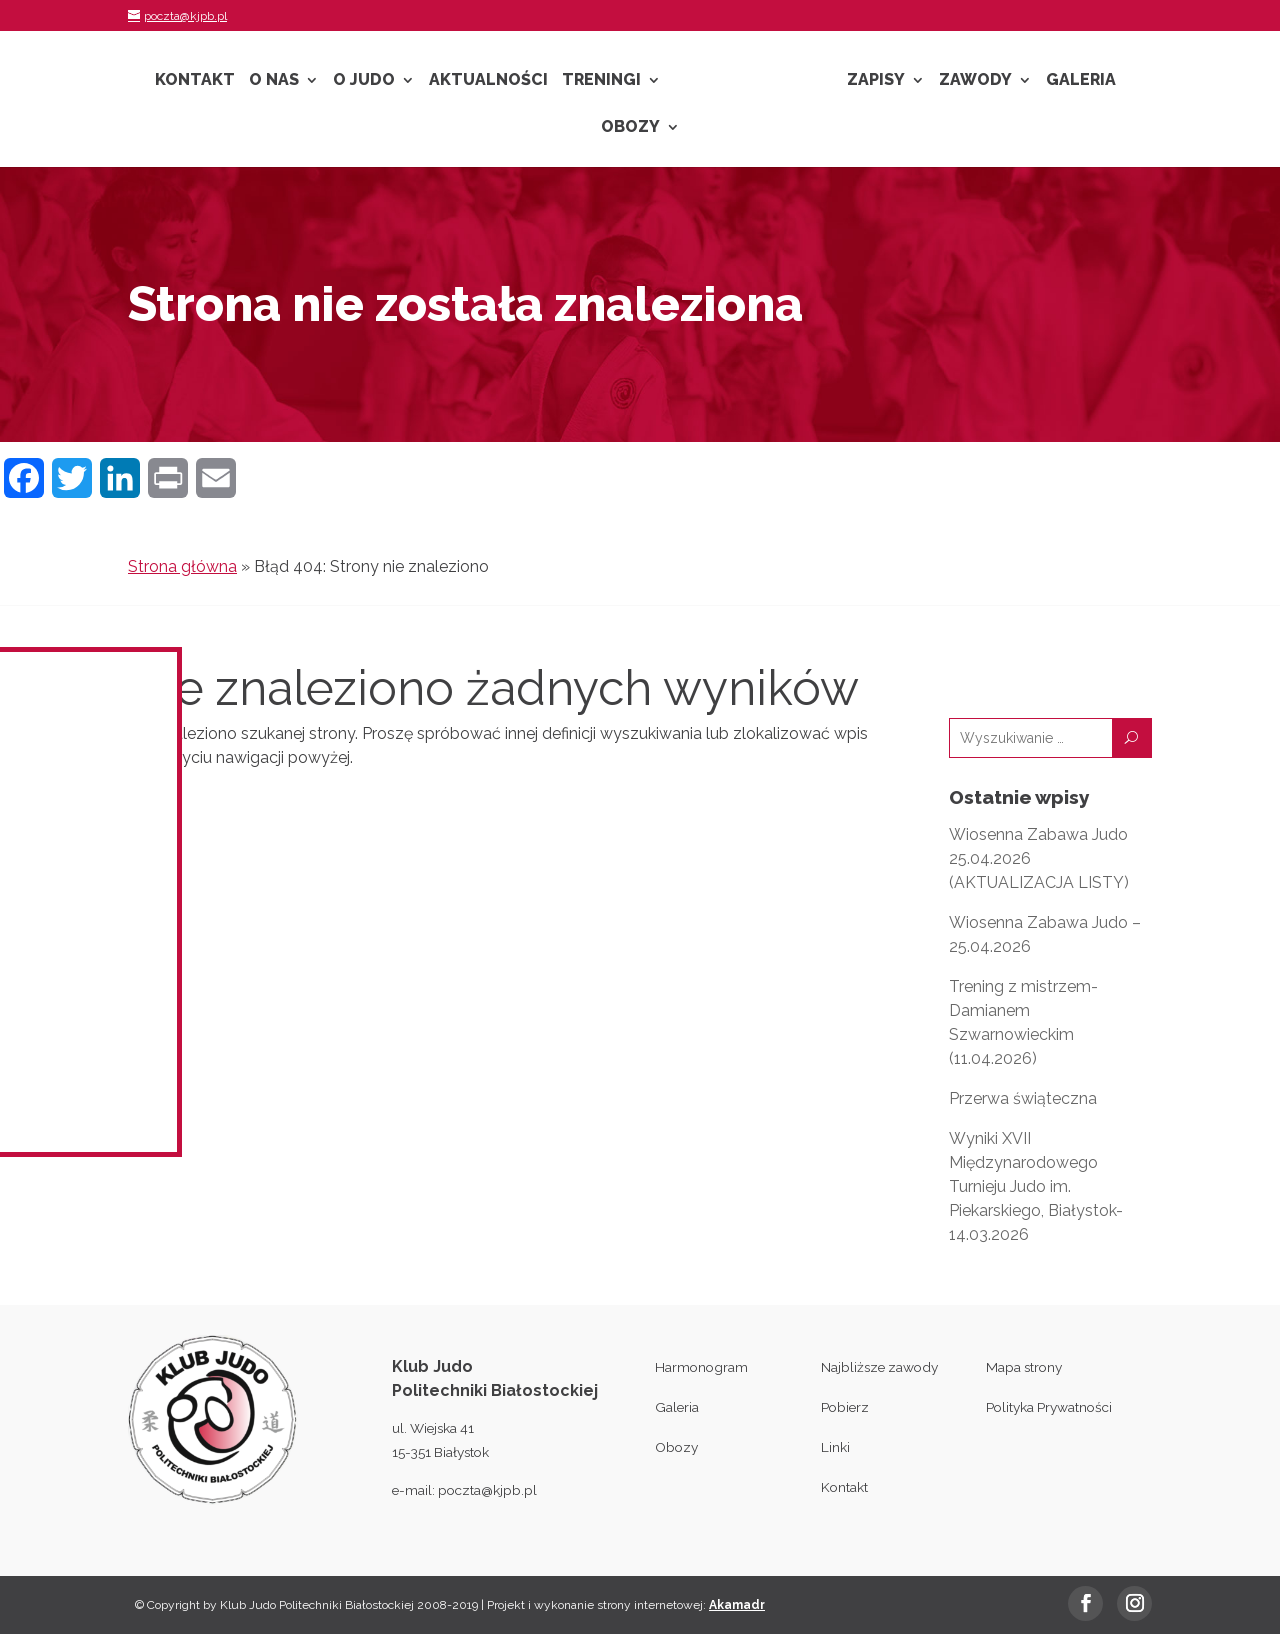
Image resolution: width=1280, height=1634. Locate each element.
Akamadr (737, 1605)
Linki (835, 1447)
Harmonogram (701, 1367)
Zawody (975, 81)
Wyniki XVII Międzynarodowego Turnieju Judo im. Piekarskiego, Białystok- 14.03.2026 (1036, 1186)
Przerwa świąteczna (1023, 1098)
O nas (274, 81)
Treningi (601, 81)
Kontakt (195, 81)
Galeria (1081, 81)
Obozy (630, 128)
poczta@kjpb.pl (487, 1490)
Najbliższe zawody (879, 1367)
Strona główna (182, 566)
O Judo (364, 81)
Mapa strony (1024, 1367)
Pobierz (845, 1407)
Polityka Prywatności (1049, 1407)
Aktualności (488, 81)
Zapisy (876, 81)
